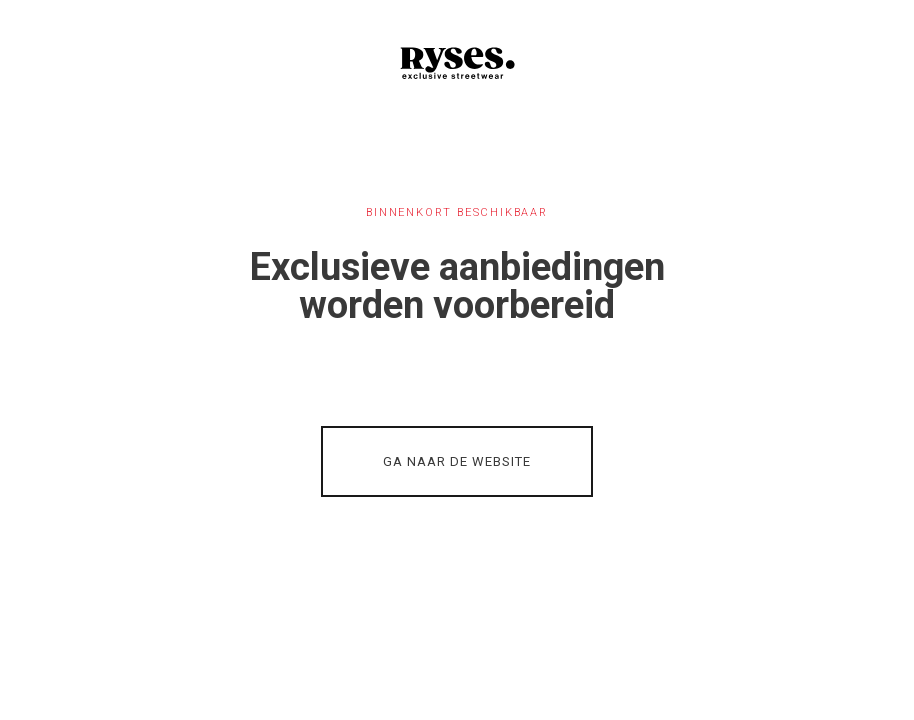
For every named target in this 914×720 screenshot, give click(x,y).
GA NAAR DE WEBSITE (457, 461)
